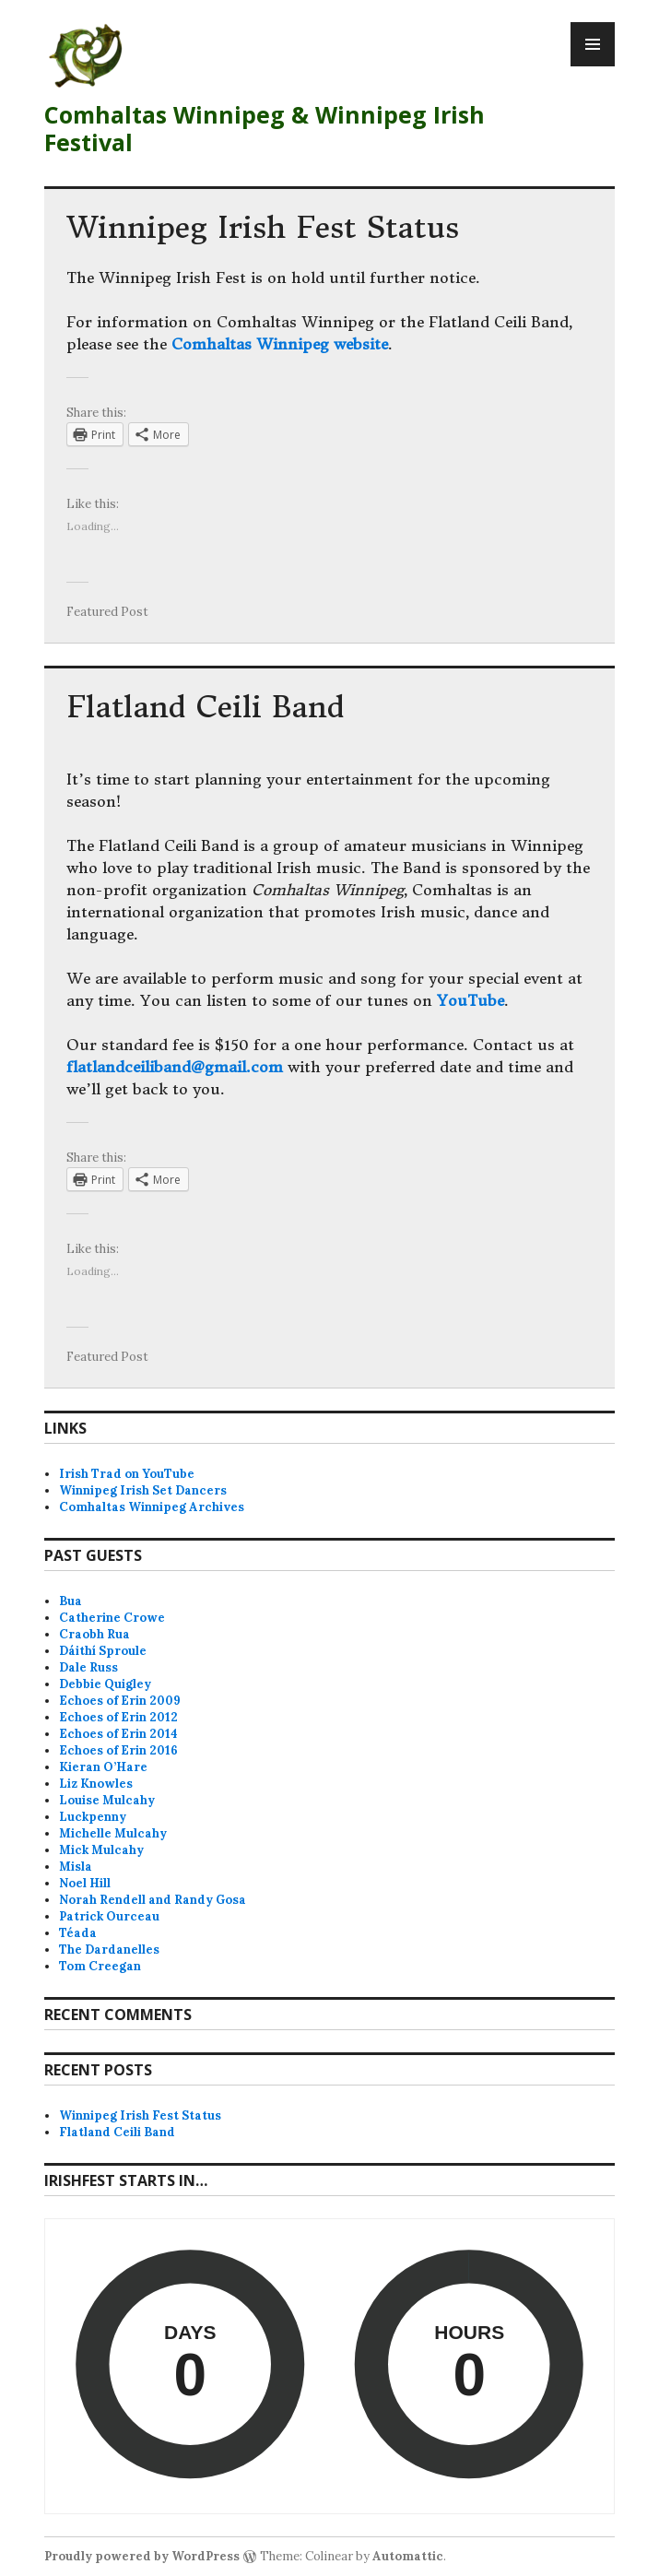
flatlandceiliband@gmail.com (174, 1067)
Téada (78, 1933)
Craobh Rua (94, 1634)
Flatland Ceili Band (205, 707)
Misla (75, 1866)
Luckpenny (92, 1817)
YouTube (470, 1000)
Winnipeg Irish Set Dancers (143, 1490)
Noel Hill (85, 1883)
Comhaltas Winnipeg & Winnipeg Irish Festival (264, 128)
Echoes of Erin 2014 (118, 1734)
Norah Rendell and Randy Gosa (152, 1900)
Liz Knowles (96, 1783)
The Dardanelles (109, 1949)
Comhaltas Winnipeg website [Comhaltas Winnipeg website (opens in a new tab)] (279, 344)
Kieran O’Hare (103, 1767)
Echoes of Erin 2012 (118, 1717)
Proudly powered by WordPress (142, 2556)
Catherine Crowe (112, 1617)
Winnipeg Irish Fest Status (262, 227)
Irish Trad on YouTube (126, 1474)
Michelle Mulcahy (113, 1833)
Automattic (407, 2556)
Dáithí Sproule (103, 1651)
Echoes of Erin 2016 (118, 1750)
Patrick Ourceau (109, 1916)
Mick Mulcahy (101, 1850)
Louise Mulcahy (107, 1800)
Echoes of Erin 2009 (120, 1700)
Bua (70, 1601)
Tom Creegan (100, 1966)
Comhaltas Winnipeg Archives (151, 1507)
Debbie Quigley (105, 1684)
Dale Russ (88, 1667)
